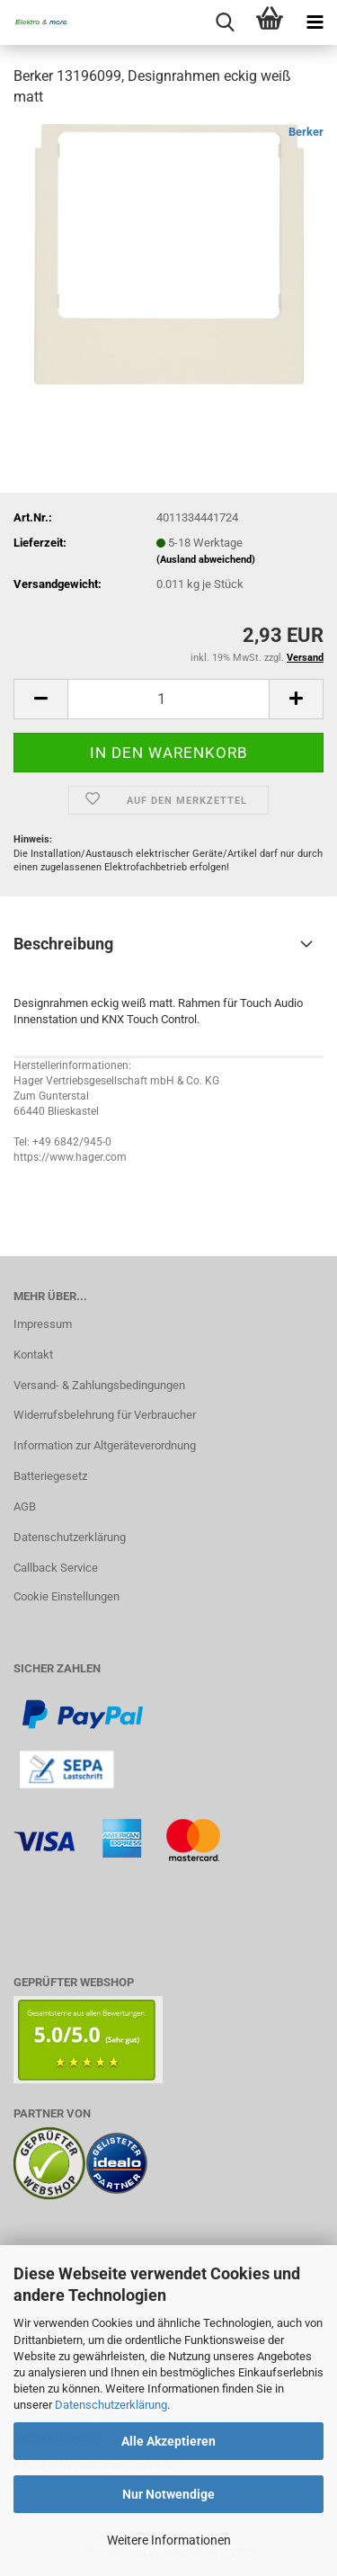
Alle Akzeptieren (168, 2441)
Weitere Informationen (169, 2540)
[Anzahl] (168, 699)
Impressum (42, 1324)
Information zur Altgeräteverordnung (104, 1445)
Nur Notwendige (168, 2494)
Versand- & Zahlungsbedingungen (99, 1385)
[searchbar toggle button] (224, 22)
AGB (24, 1506)
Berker (306, 131)
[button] (40, 699)
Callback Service (55, 1567)
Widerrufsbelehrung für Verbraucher (104, 1415)
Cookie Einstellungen (66, 1596)
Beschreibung (63, 943)
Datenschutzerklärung (111, 2404)
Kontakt (33, 1354)
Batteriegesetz (50, 1476)
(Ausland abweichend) (205, 560)
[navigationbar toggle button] (314, 22)
